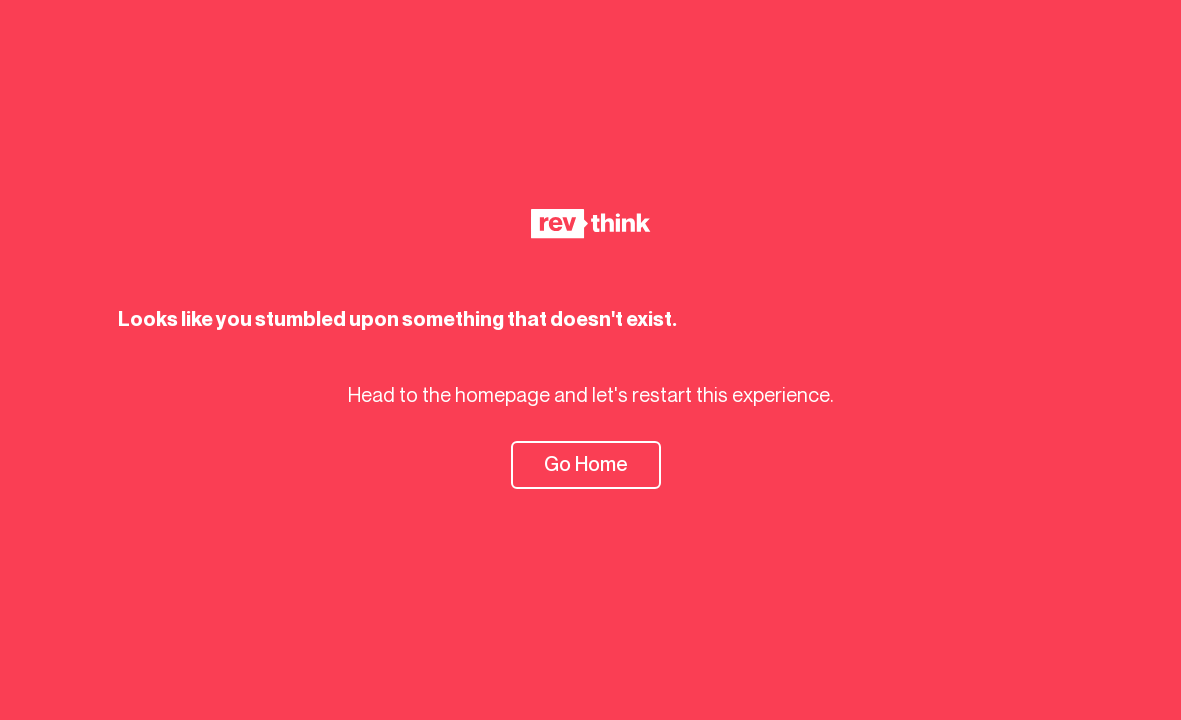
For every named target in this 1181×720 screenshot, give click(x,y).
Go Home (586, 464)
